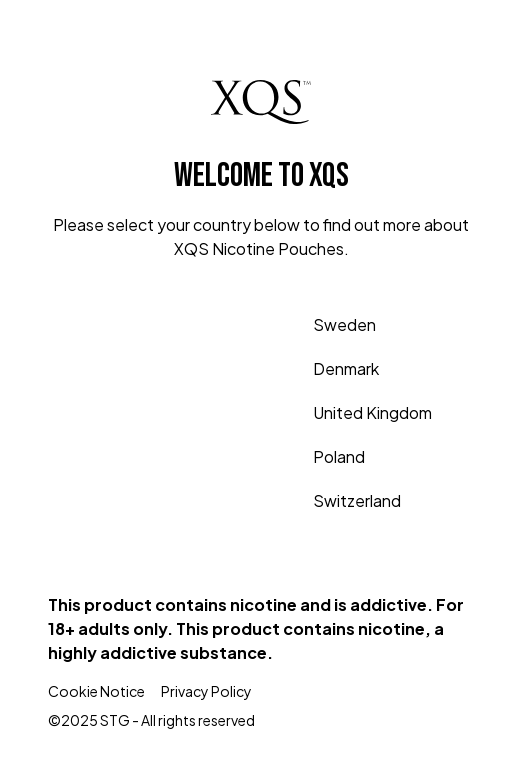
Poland (319, 457)
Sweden (324, 325)
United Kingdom (352, 413)
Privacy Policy (206, 691)
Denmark (326, 369)
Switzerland (337, 501)
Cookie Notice (96, 691)
